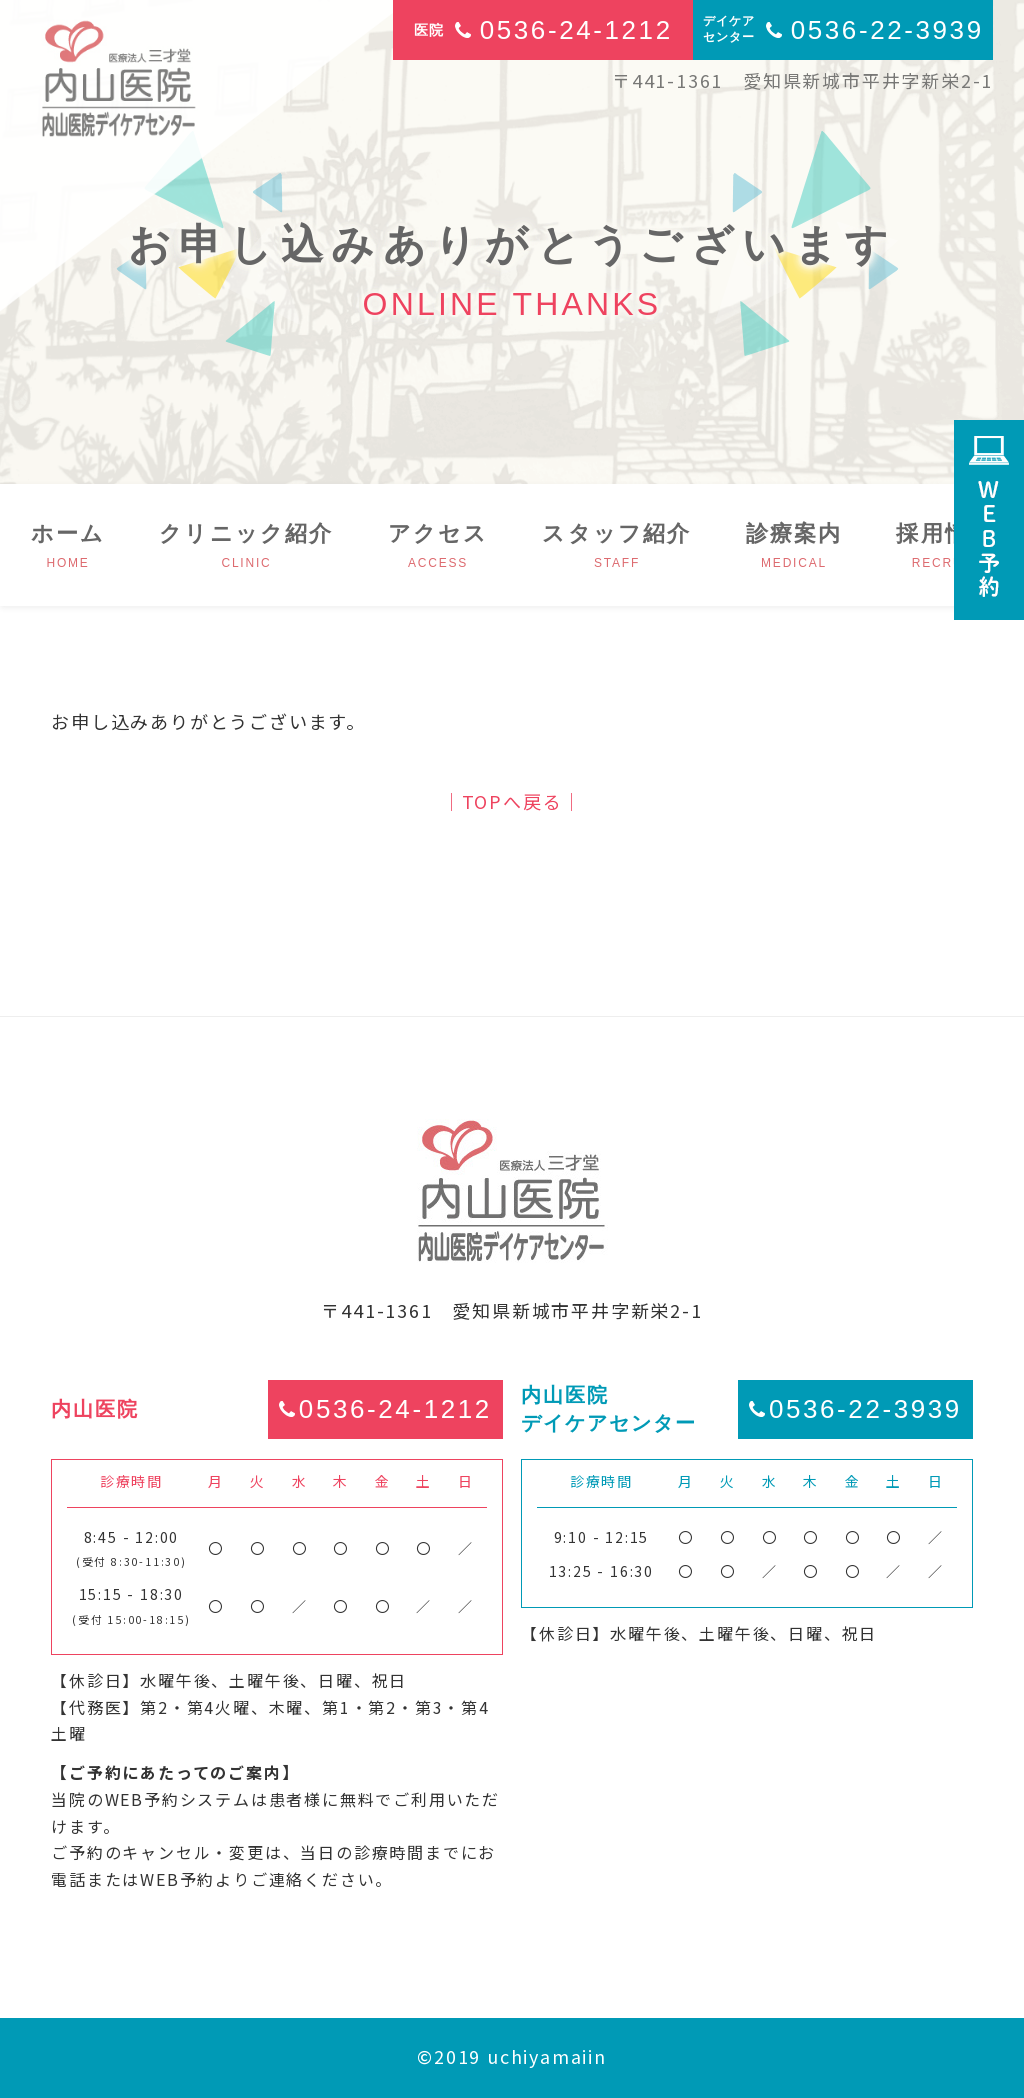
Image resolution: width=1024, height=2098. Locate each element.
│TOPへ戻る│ (512, 801)
